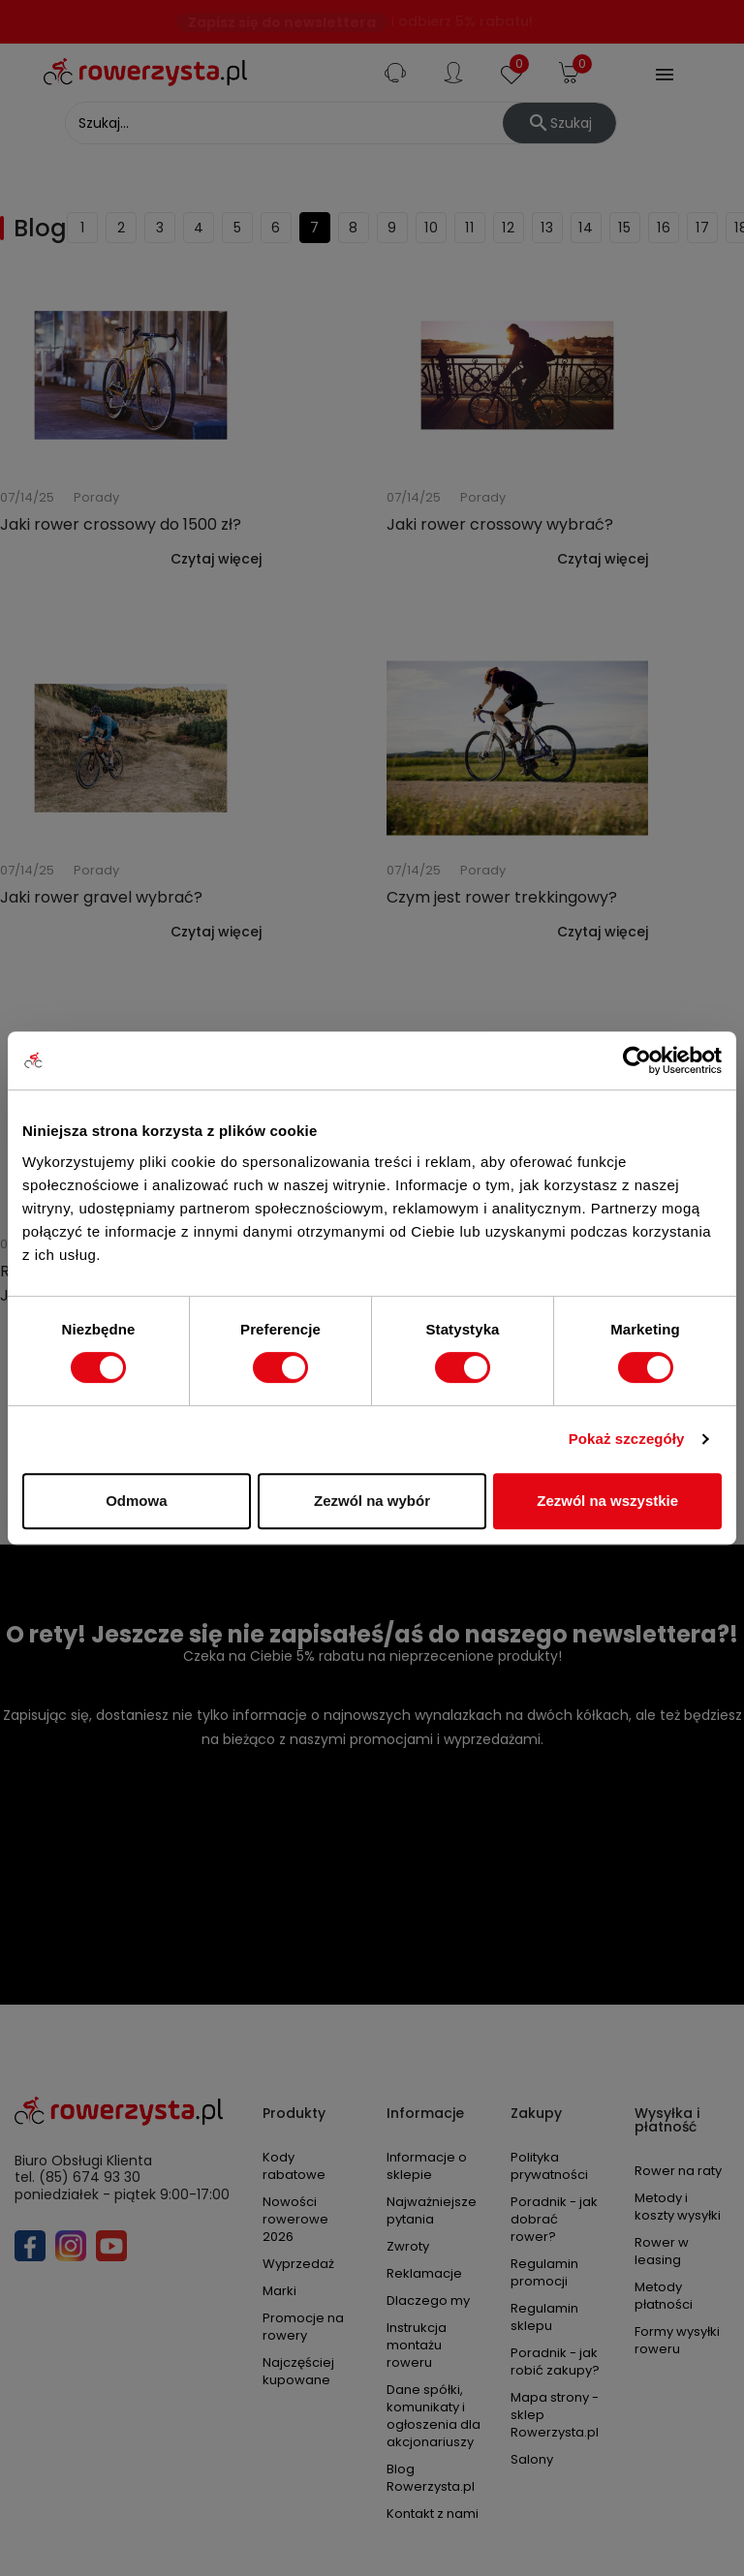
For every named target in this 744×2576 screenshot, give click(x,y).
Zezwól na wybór (372, 1500)
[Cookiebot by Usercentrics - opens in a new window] (637, 1060)
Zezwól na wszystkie (607, 1500)
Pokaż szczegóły (627, 1438)
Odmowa (136, 1500)
